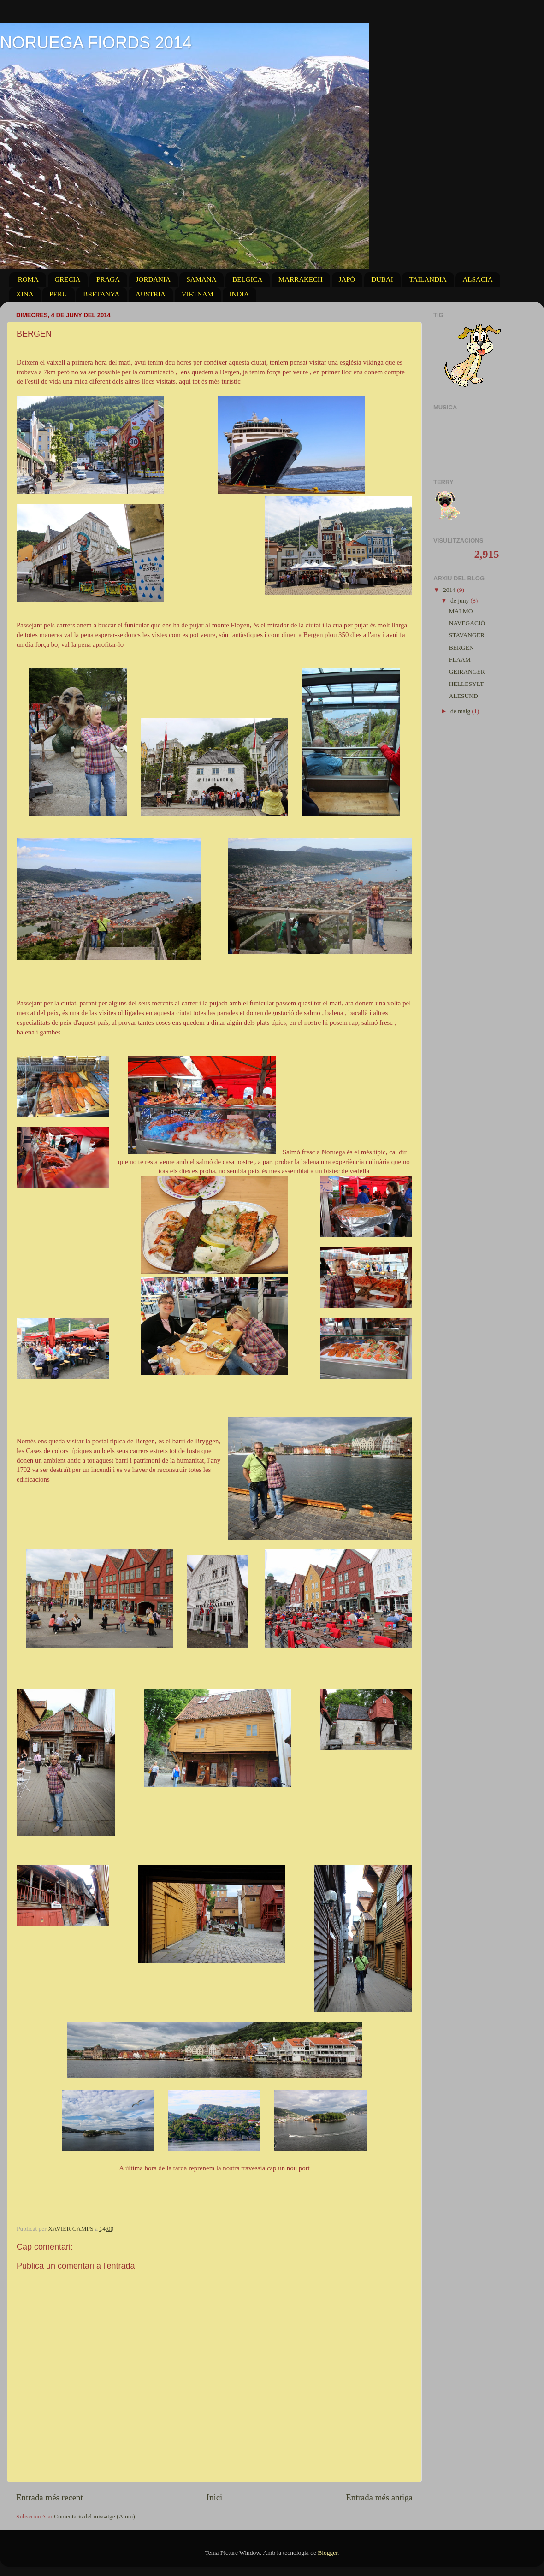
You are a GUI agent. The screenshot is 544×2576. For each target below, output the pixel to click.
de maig (461, 711)
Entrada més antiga (379, 2497)
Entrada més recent (49, 2497)
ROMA (28, 279)
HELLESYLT (466, 683)
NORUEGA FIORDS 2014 (96, 42)
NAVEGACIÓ (467, 623)
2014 (450, 589)
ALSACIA (477, 279)
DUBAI (382, 279)
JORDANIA (153, 279)
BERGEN (461, 647)
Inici (215, 2497)
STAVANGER (467, 635)
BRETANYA (101, 294)
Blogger (327, 2552)
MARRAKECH (300, 279)
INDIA (239, 294)
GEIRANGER (467, 671)
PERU (58, 294)
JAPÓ (347, 279)
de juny (460, 600)
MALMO (461, 611)
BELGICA (247, 279)
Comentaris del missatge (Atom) (94, 2516)
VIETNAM (197, 294)
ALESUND (463, 695)
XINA (25, 294)
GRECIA (68, 279)
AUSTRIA (151, 294)
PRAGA (108, 279)
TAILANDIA (427, 279)
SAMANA (201, 279)
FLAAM (460, 659)
